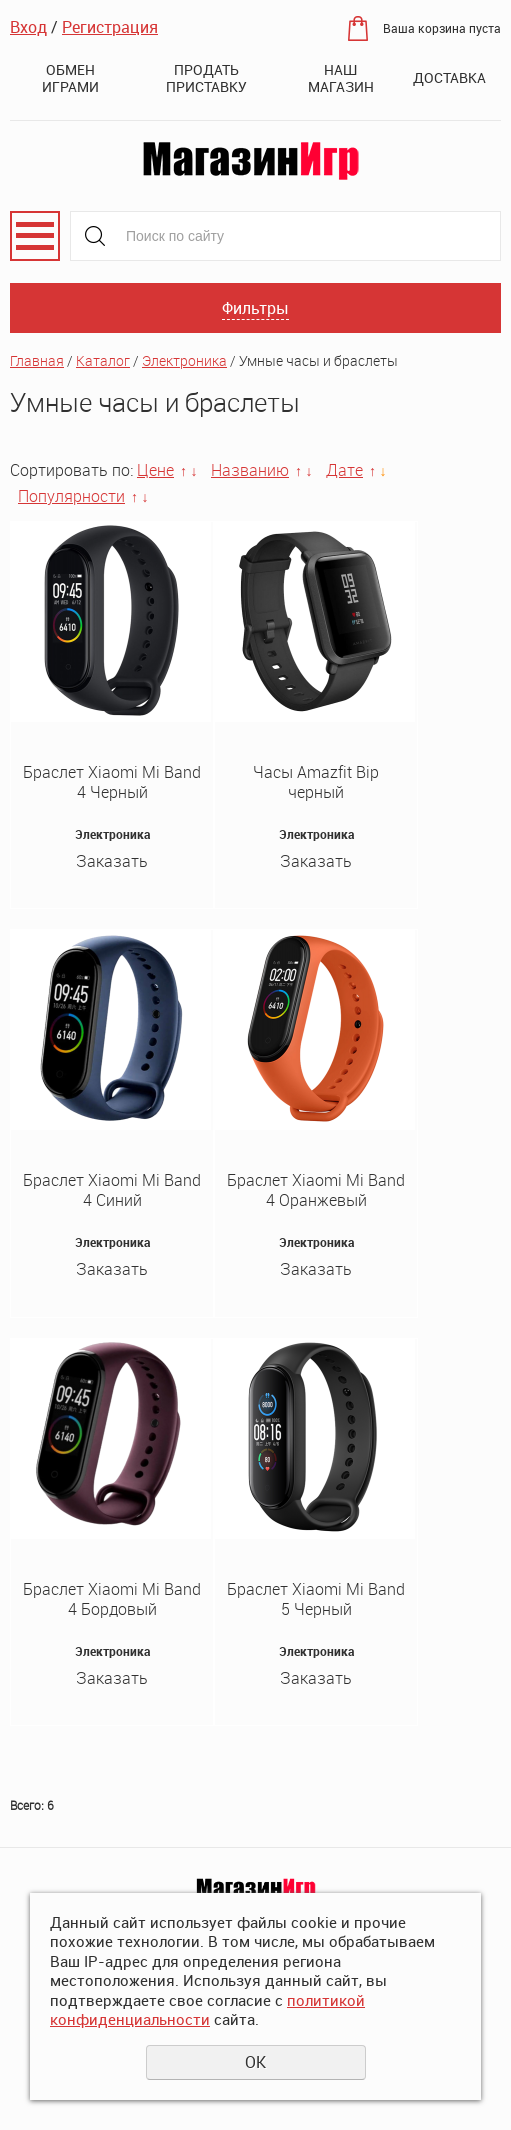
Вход (28, 27)
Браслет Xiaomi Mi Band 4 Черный (112, 782)
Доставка (449, 77)
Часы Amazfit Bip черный (316, 782)
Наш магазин (341, 78)
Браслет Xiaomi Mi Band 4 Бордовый (112, 1599)
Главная (37, 360)
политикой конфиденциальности (207, 2010)
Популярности (71, 496)
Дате (344, 470)
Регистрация (110, 27)
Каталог (103, 360)
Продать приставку (206, 78)
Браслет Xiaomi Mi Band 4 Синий (112, 1190)
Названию (250, 470)
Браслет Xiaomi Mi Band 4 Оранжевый (316, 1190)
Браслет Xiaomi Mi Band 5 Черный (316, 1599)
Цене (155, 470)
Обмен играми (70, 78)
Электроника (184, 360)
